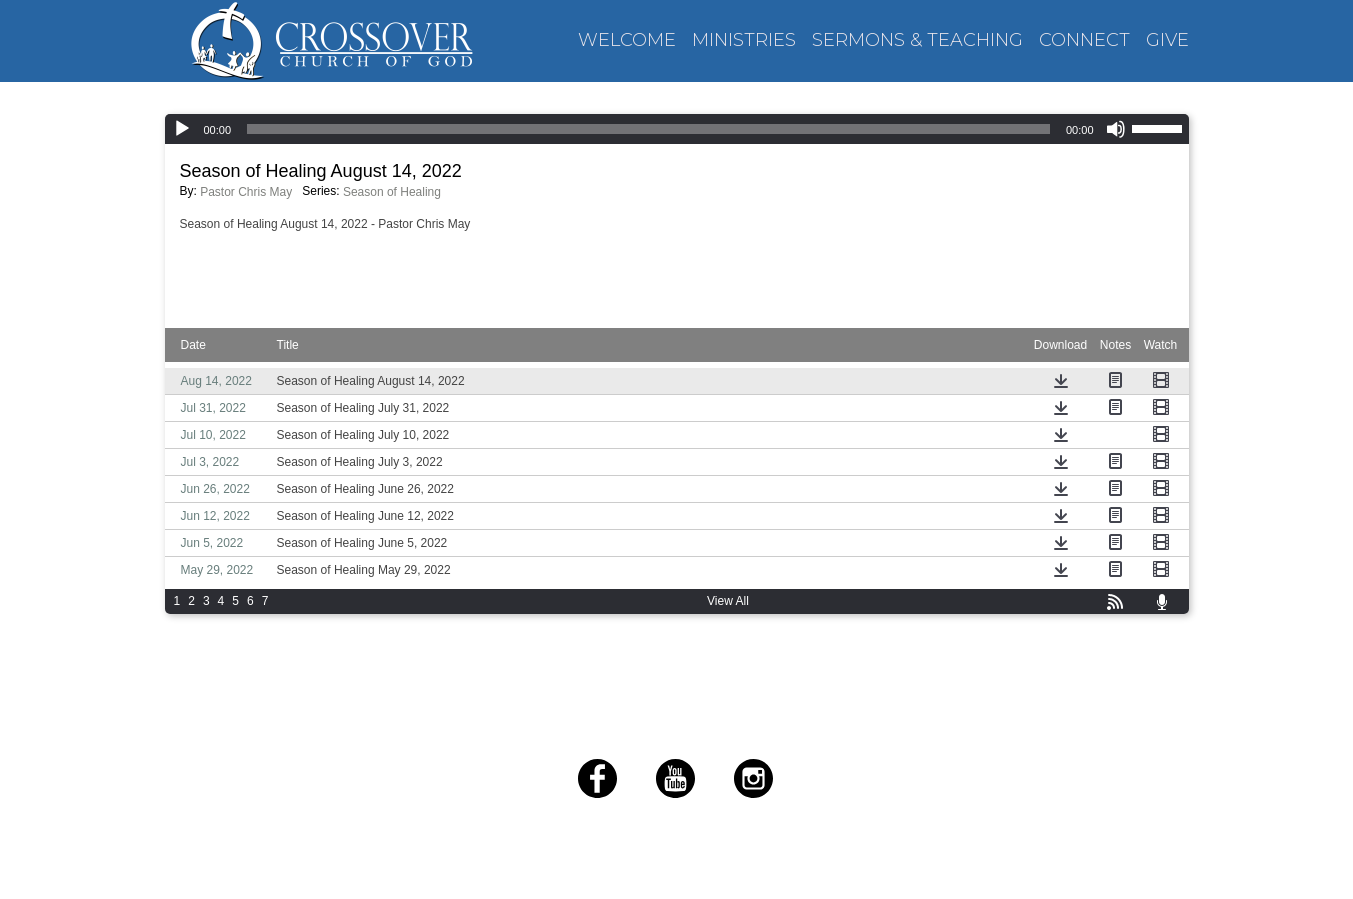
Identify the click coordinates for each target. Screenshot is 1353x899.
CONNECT (1084, 40)
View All (728, 601)
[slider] (1160, 127)
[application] (677, 129)
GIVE (1167, 40)
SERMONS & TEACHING (917, 40)
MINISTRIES (744, 40)
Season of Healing (392, 192)
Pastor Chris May (246, 192)
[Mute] (1116, 129)
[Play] (182, 129)
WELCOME (627, 40)
